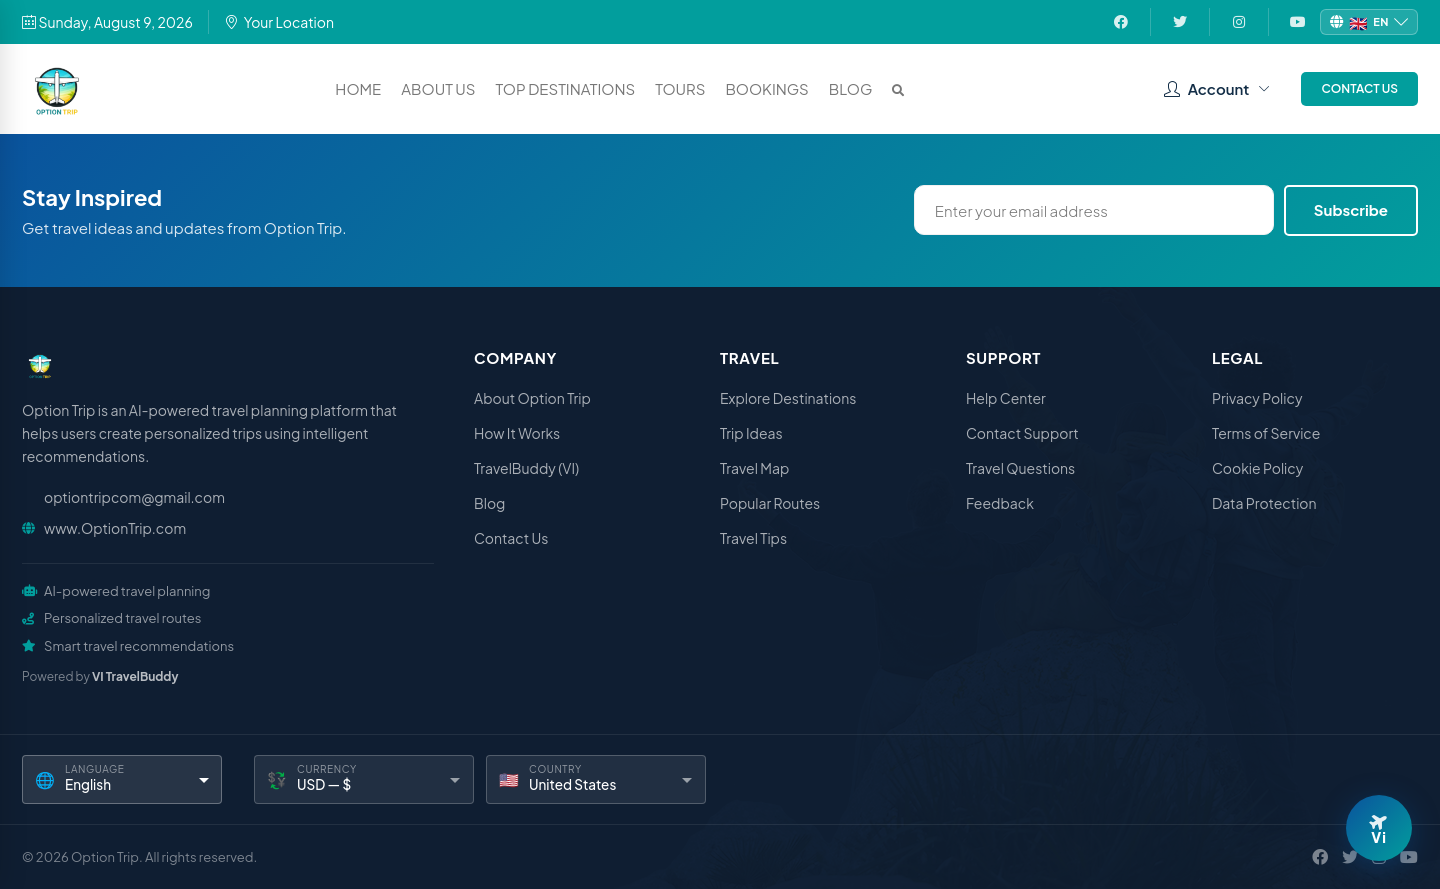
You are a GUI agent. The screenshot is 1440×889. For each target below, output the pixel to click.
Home (358, 88)
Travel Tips (753, 538)
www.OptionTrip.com (115, 528)
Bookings (766, 88)
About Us (438, 88)
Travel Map (754, 468)
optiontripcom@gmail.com (134, 497)
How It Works (517, 433)
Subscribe (1351, 209)
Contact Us (1359, 88)
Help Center (1006, 398)
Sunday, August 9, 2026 (107, 22)
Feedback (1000, 503)
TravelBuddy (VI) (526, 468)
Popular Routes (770, 503)
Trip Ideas (751, 433)
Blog (851, 88)
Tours (680, 88)
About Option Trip (532, 398)
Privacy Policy (1257, 398)
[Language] (122, 779)
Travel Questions (1020, 468)
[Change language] (1369, 22)
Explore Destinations (788, 398)
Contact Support (1022, 433)
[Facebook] (1320, 857)
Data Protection (1264, 503)
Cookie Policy (1257, 468)
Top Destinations (566, 88)
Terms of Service (1266, 433)
